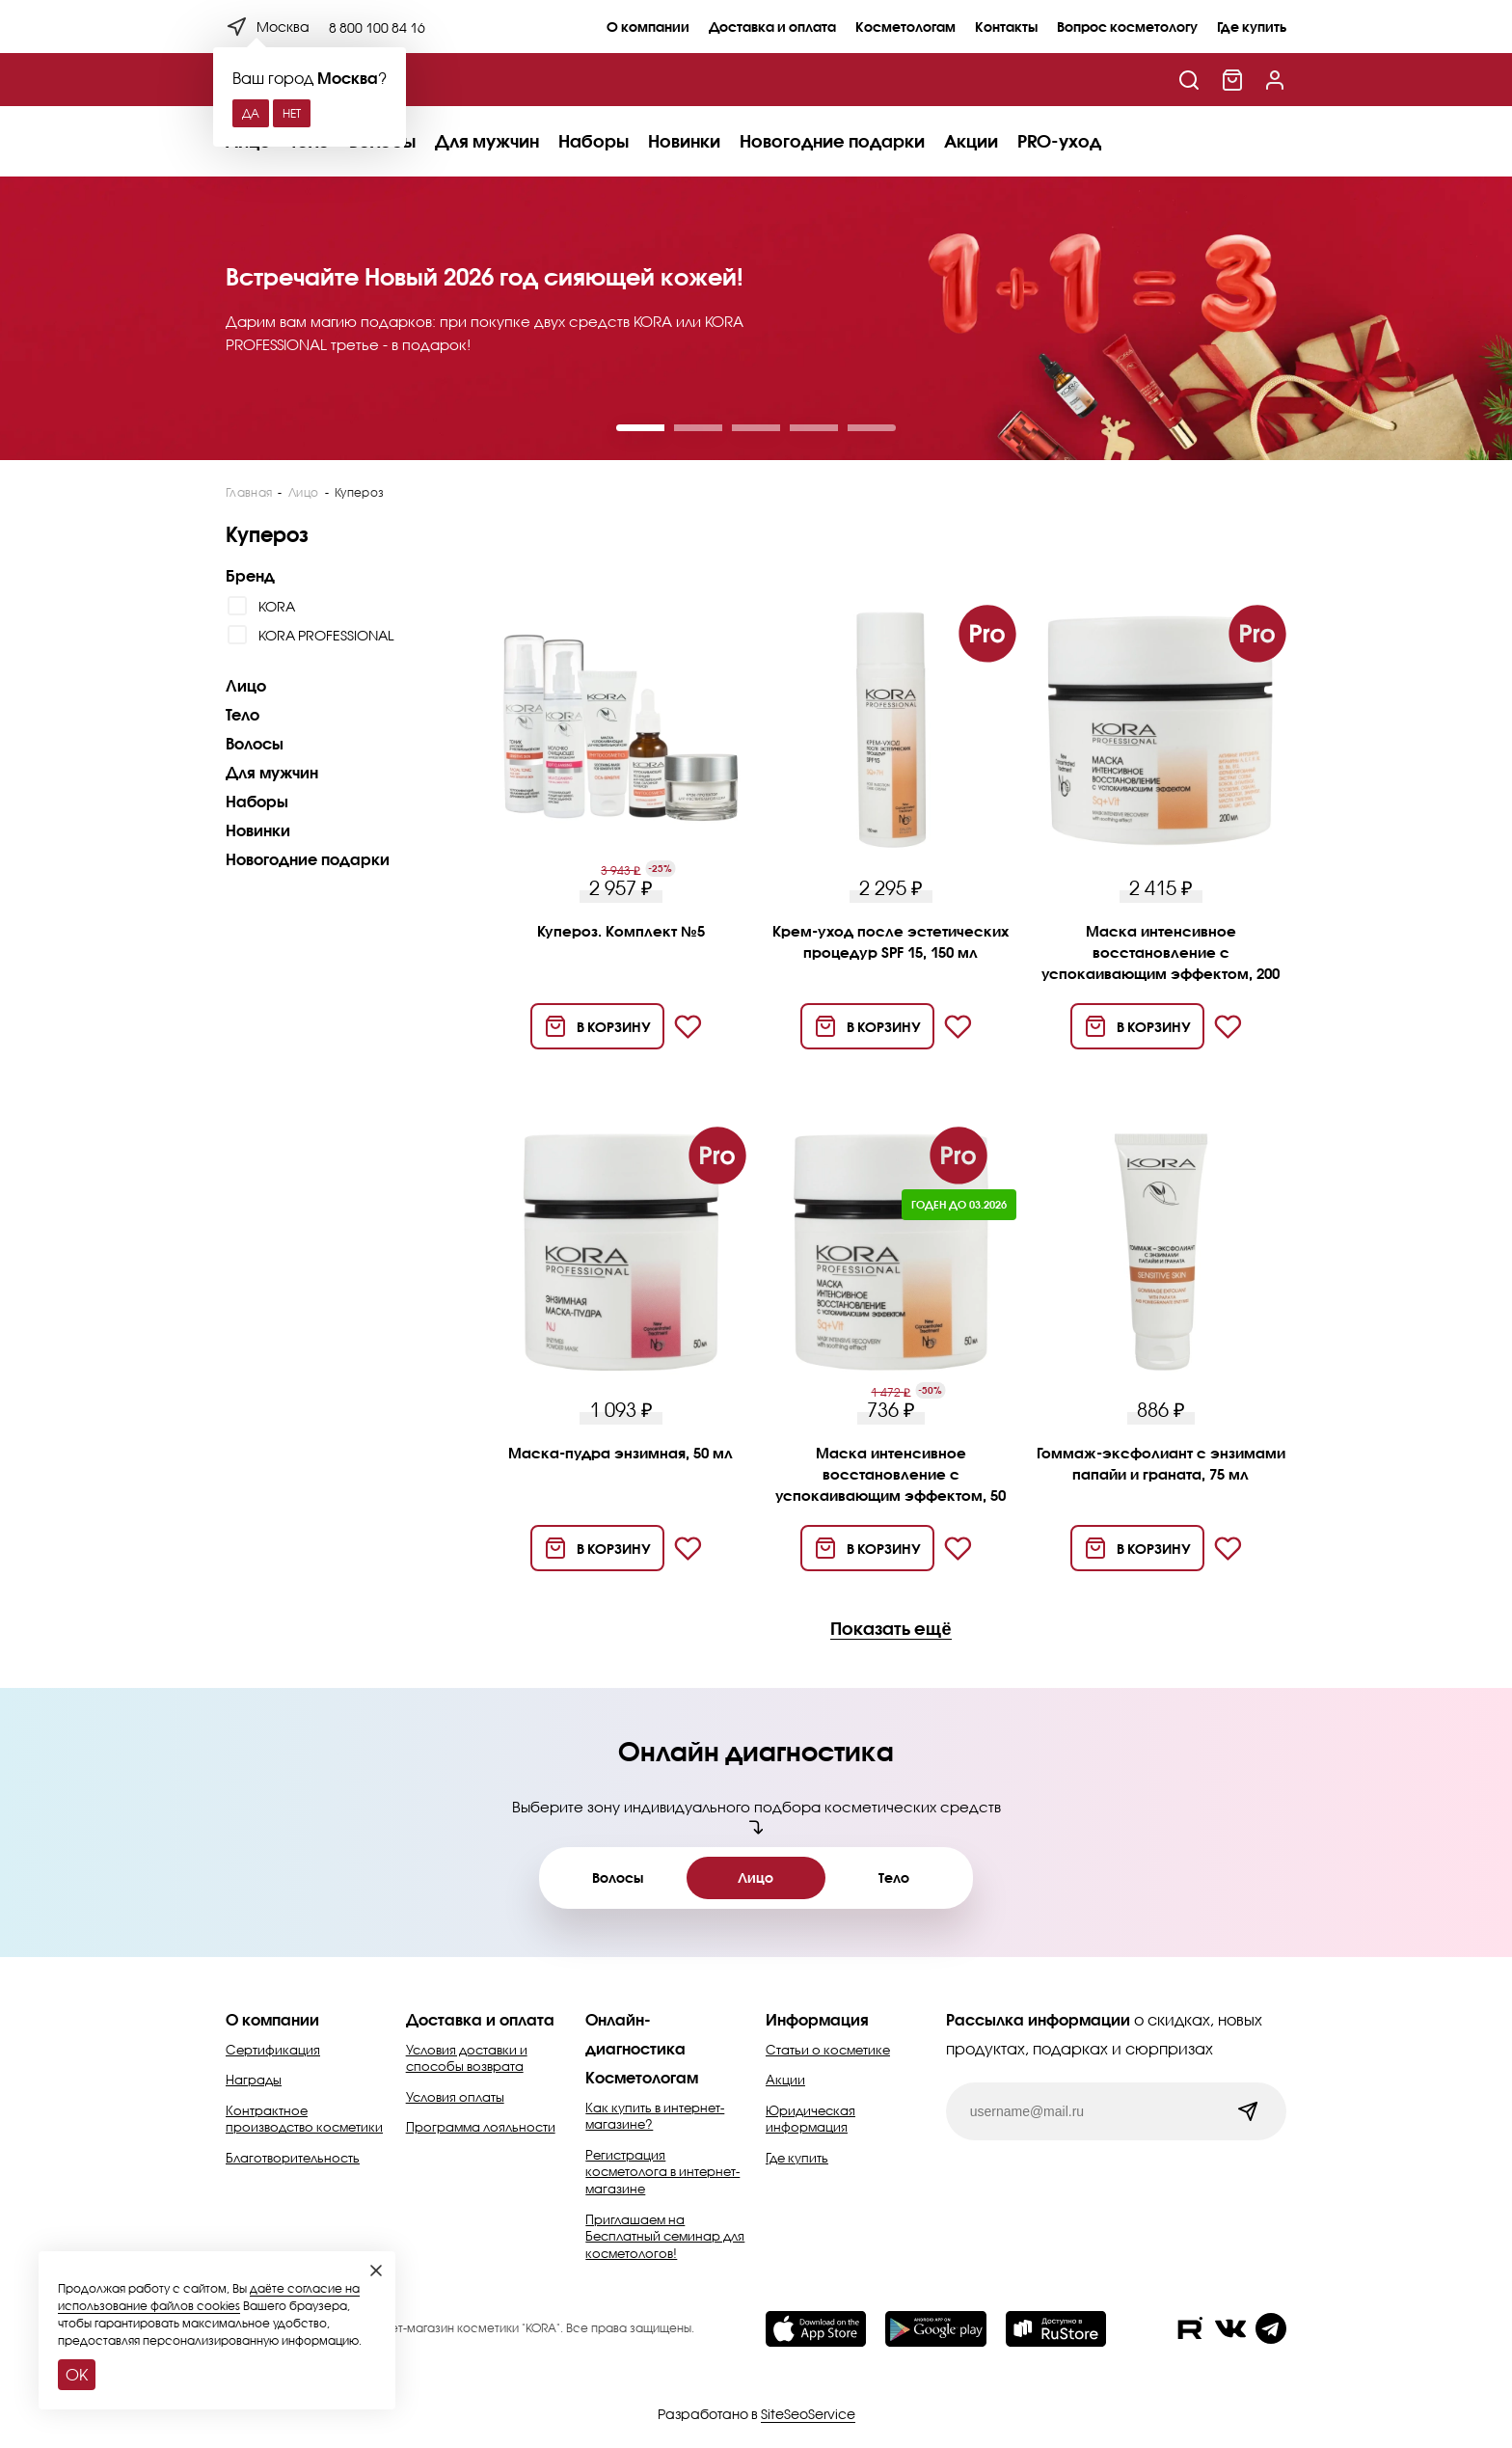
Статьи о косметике (828, 2049)
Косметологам (905, 26)
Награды (254, 2079)
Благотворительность (293, 2157)
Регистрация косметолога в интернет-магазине (662, 2171)
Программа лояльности (480, 2127)
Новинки (684, 140)
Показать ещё (890, 1629)
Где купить (1251, 26)
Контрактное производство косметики (304, 2119)
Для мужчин (487, 140)
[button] (640, 427)
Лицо (246, 685)
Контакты (1006, 26)
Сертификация (273, 2049)
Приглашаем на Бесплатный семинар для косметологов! (664, 2236)
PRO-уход (1059, 140)
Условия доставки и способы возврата (466, 2058)
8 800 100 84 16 (377, 27)
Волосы (255, 743)
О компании (648, 26)
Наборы (593, 140)
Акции (971, 140)
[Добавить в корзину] (597, 1026)
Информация (817, 2019)
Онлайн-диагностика (635, 2033)
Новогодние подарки (832, 140)
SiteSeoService (808, 2414)
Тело (242, 714)
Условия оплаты (455, 2097)
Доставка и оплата (772, 26)
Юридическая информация (810, 2119)
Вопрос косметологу (1127, 26)
